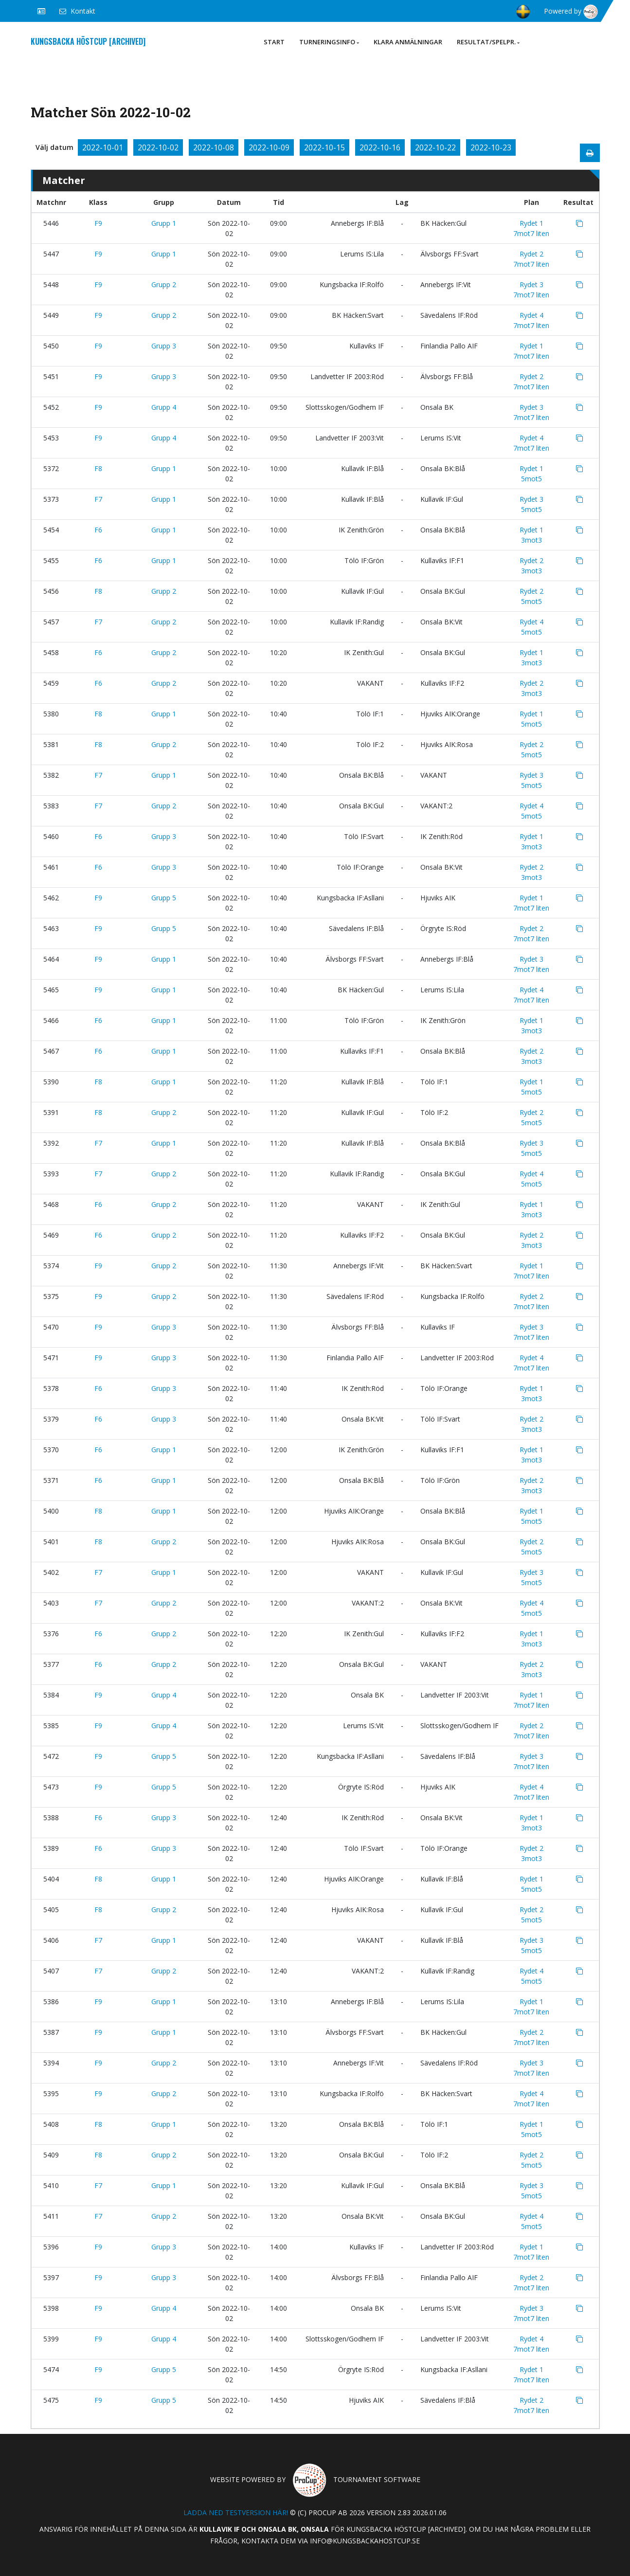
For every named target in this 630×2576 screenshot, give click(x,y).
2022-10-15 (324, 147)
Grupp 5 (163, 897)
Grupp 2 (163, 284)
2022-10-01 (102, 147)
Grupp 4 (163, 407)
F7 (98, 499)
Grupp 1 (163, 223)
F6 (98, 529)
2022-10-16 (380, 147)
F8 (98, 468)
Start (274, 41)
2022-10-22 (435, 147)
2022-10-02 (158, 147)
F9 (98, 223)
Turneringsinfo (329, 41)
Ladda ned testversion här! (235, 2512)
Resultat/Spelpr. (488, 41)
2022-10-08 (213, 147)
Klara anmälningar (408, 41)
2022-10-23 (490, 147)
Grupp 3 (163, 345)
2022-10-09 (269, 147)
